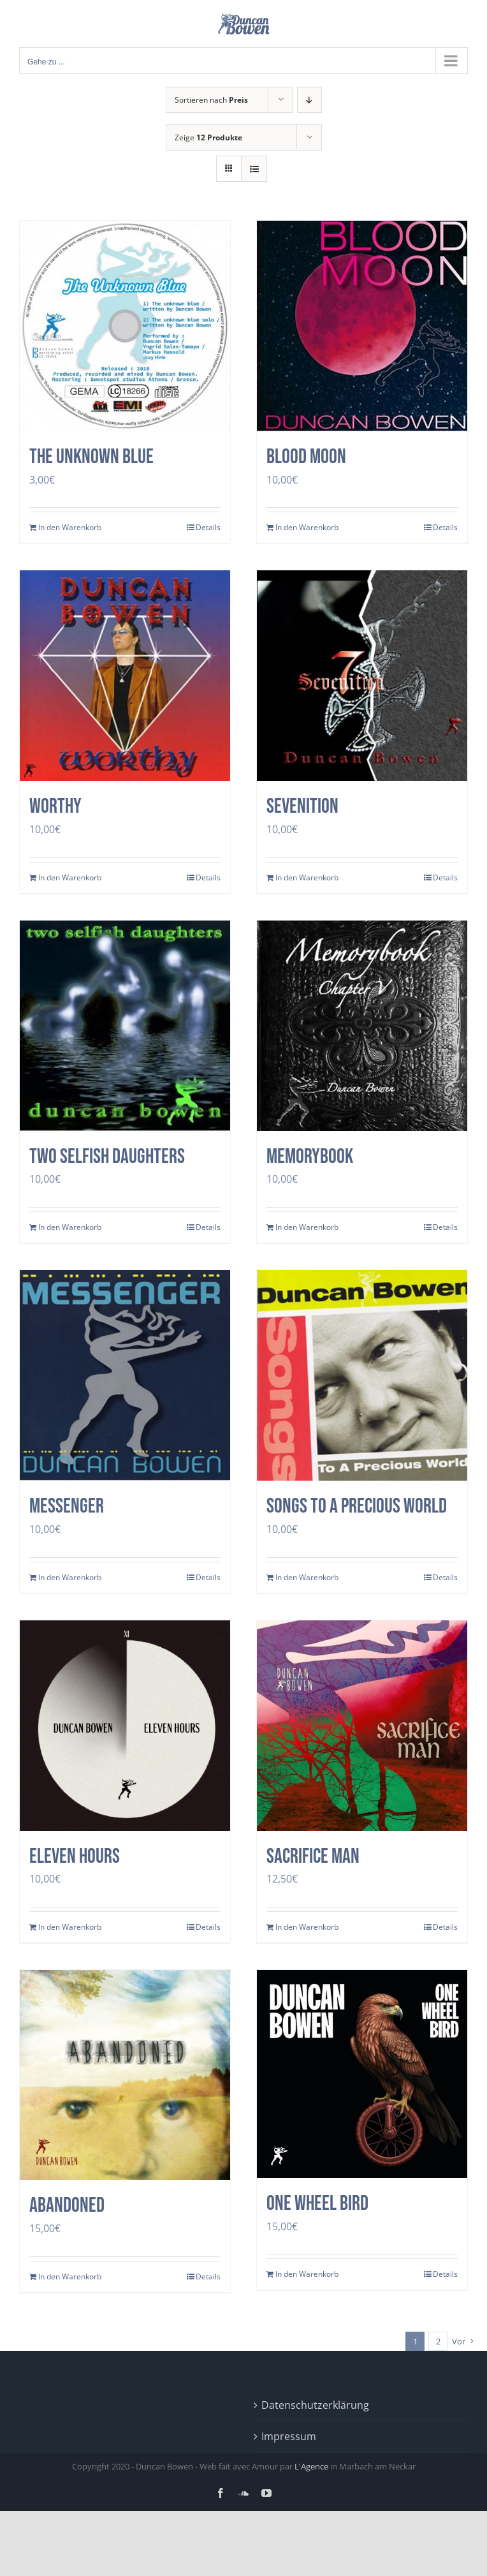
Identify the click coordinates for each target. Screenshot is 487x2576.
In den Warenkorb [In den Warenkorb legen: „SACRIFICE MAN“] (306, 1926)
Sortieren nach (211, 99)
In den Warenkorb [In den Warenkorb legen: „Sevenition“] (306, 877)
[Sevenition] (362, 675)
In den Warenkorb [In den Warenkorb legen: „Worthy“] (69, 877)
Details (208, 527)
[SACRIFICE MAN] (362, 1725)
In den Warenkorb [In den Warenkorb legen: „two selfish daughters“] (69, 1227)
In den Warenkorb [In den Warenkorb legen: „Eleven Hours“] (69, 1926)
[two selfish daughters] (125, 1026)
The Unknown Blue (91, 457)
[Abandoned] (125, 2075)
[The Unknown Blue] (125, 326)
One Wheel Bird (317, 2203)
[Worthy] (125, 675)
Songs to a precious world (356, 1506)
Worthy (55, 806)
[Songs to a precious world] (362, 1375)
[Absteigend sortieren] (309, 100)
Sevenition (302, 806)
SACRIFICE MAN (313, 1856)
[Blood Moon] (362, 326)
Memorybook (309, 1156)
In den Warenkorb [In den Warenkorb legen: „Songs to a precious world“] (306, 1577)
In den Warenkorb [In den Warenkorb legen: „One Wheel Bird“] (306, 2274)
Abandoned (67, 2205)
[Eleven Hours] (125, 1725)
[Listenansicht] (254, 168)
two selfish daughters (107, 1156)
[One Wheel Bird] (362, 2074)
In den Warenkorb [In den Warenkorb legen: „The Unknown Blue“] (69, 527)
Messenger (66, 1506)
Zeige (208, 137)
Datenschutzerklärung (315, 2405)
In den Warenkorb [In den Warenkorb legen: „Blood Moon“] (306, 527)
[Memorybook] (362, 1026)
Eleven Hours (74, 1856)
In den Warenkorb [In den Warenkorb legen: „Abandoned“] (69, 2276)
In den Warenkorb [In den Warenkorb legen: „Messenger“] (69, 1577)
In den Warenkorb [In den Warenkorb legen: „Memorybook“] (306, 1227)
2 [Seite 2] (438, 2341)
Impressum (288, 2436)
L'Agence (311, 2466)
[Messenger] (125, 1375)
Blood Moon (306, 457)
